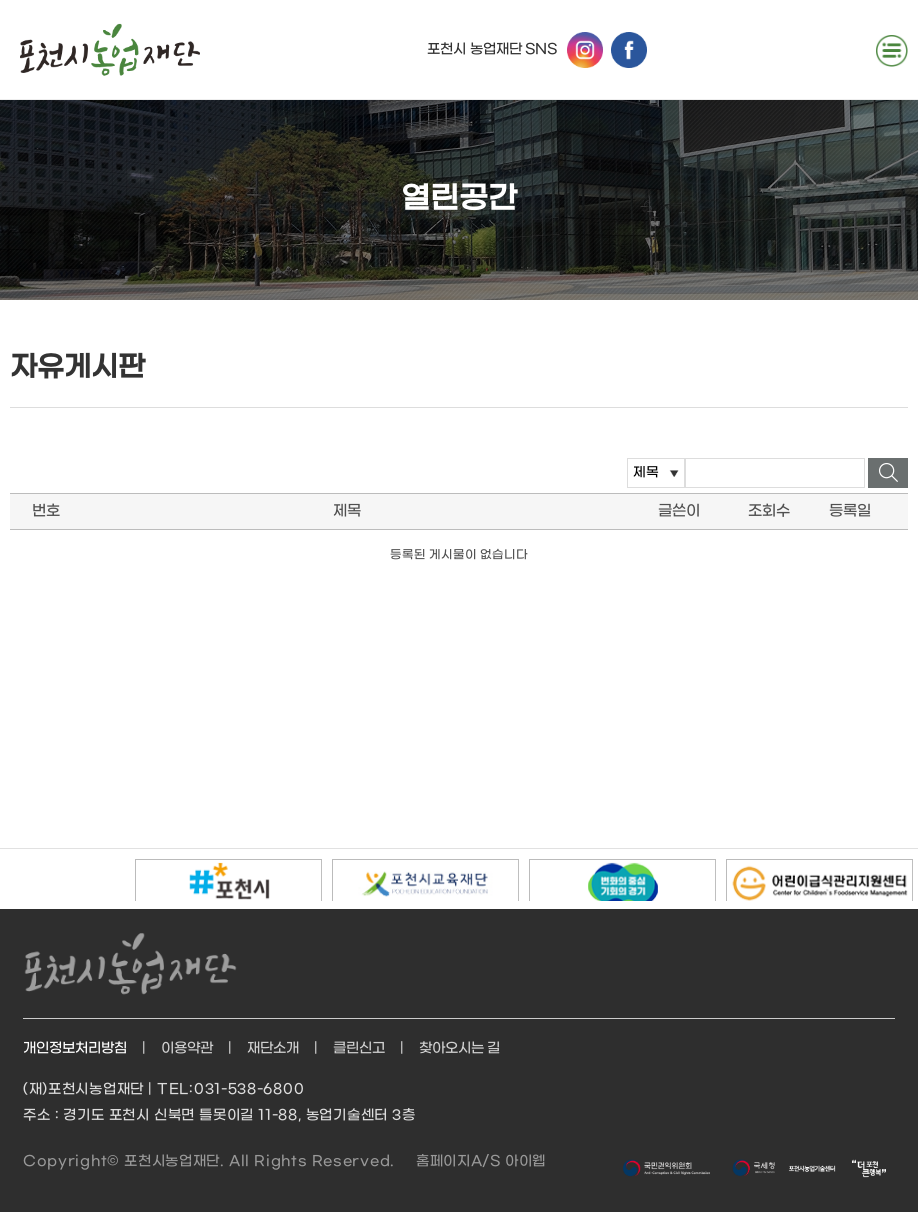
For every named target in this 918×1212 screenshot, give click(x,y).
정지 (63, 877)
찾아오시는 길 (460, 1048)
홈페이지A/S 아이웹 (481, 1161)
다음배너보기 (102, 877)
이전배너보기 (24, 877)
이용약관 (187, 1048)
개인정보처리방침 (75, 1048)
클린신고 (359, 1048)
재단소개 (273, 1048)
